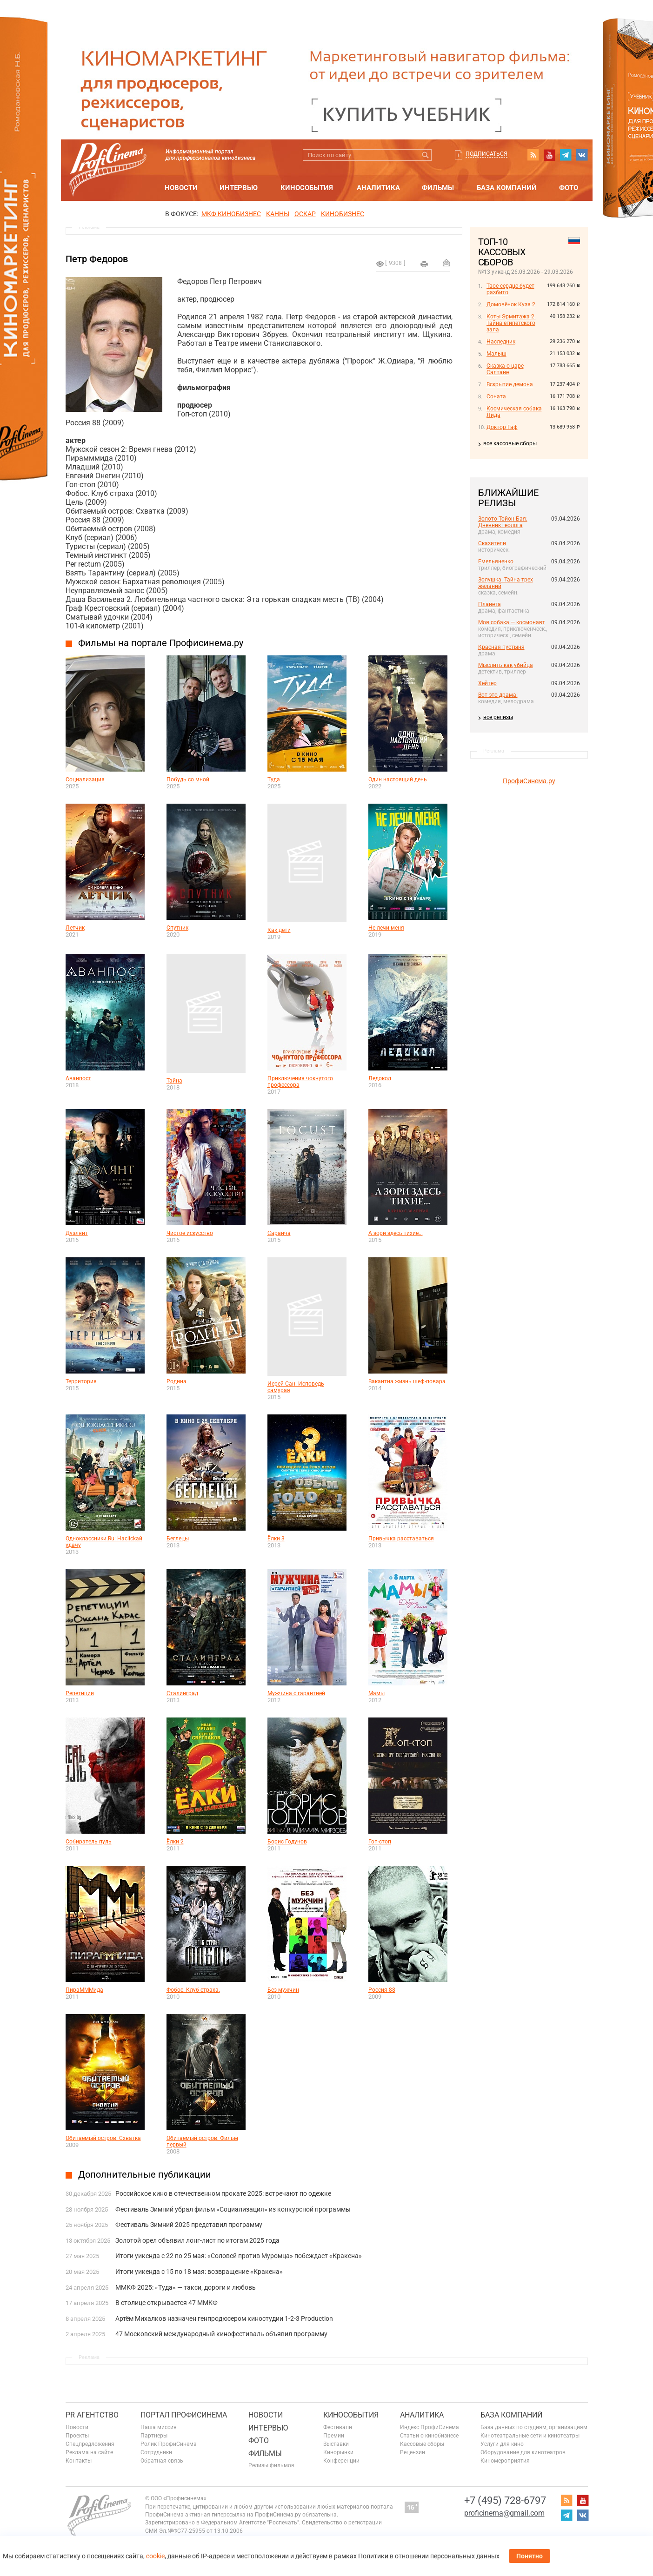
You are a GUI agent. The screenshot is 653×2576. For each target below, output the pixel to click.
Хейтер (487, 683)
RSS (533, 154)
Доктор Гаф (502, 427)
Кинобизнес (342, 214)
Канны (277, 214)
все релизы (498, 717)
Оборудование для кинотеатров (523, 2452)
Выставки (336, 2444)
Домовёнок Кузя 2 (510, 304)
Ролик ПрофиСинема (168, 2444)
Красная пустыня (501, 647)
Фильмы (438, 188)
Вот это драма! (498, 695)
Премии (333, 2435)
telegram (565, 154)
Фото (568, 188)
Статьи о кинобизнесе (429, 2435)
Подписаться (486, 154)
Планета (489, 604)
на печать (424, 264)
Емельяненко (495, 561)
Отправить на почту (446, 262)
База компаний (507, 188)
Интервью (239, 188)
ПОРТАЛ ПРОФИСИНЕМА (183, 2415)
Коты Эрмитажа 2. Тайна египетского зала (511, 323)
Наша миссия (158, 2427)
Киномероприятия (505, 2460)
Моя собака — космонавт (511, 622)
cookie (155, 2556)
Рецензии (412, 2452)
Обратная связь (161, 2460)
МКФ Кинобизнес (231, 214)
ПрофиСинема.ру (529, 781)
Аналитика (378, 188)
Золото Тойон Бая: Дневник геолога (502, 521)
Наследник (500, 341)
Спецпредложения (90, 2444)
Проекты (77, 2435)
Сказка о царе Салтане (505, 369)
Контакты (79, 2460)
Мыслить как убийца (505, 665)
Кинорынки (338, 2452)
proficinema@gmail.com (504, 2513)
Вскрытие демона (509, 384)
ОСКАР (305, 214)
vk (581, 154)
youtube (549, 154)
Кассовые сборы (422, 2444)
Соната (496, 396)
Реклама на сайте (89, 2452)
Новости (181, 188)
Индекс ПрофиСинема (429, 2427)
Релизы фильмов (271, 2465)
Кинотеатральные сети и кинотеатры (530, 2435)
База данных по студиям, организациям (533, 2427)
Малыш (496, 353)
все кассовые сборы (510, 443)
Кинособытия (306, 188)
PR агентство (92, 2415)
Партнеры (153, 2435)
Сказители (492, 543)
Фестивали (337, 2427)
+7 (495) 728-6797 (505, 2500)
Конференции (341, 2460)
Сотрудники (156, 2452)
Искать (426, 155)
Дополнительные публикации (144, 2174)
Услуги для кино (502, 2444)
